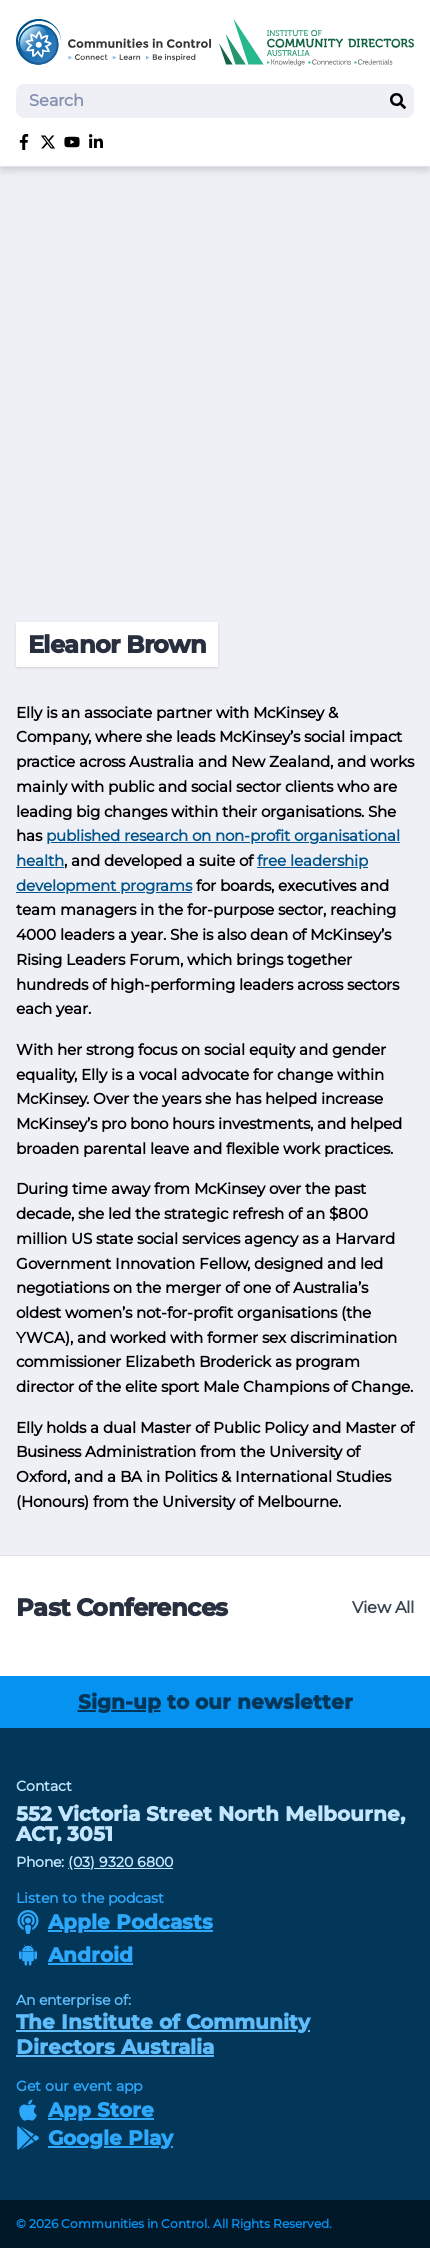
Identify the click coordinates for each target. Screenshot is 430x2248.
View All (383, 1607)
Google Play (94, 2138)
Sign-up (119, 1702)
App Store (85, 2110)
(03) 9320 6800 (120, 1862)
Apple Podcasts (114, 1922)
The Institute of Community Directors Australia (163, 2034)
